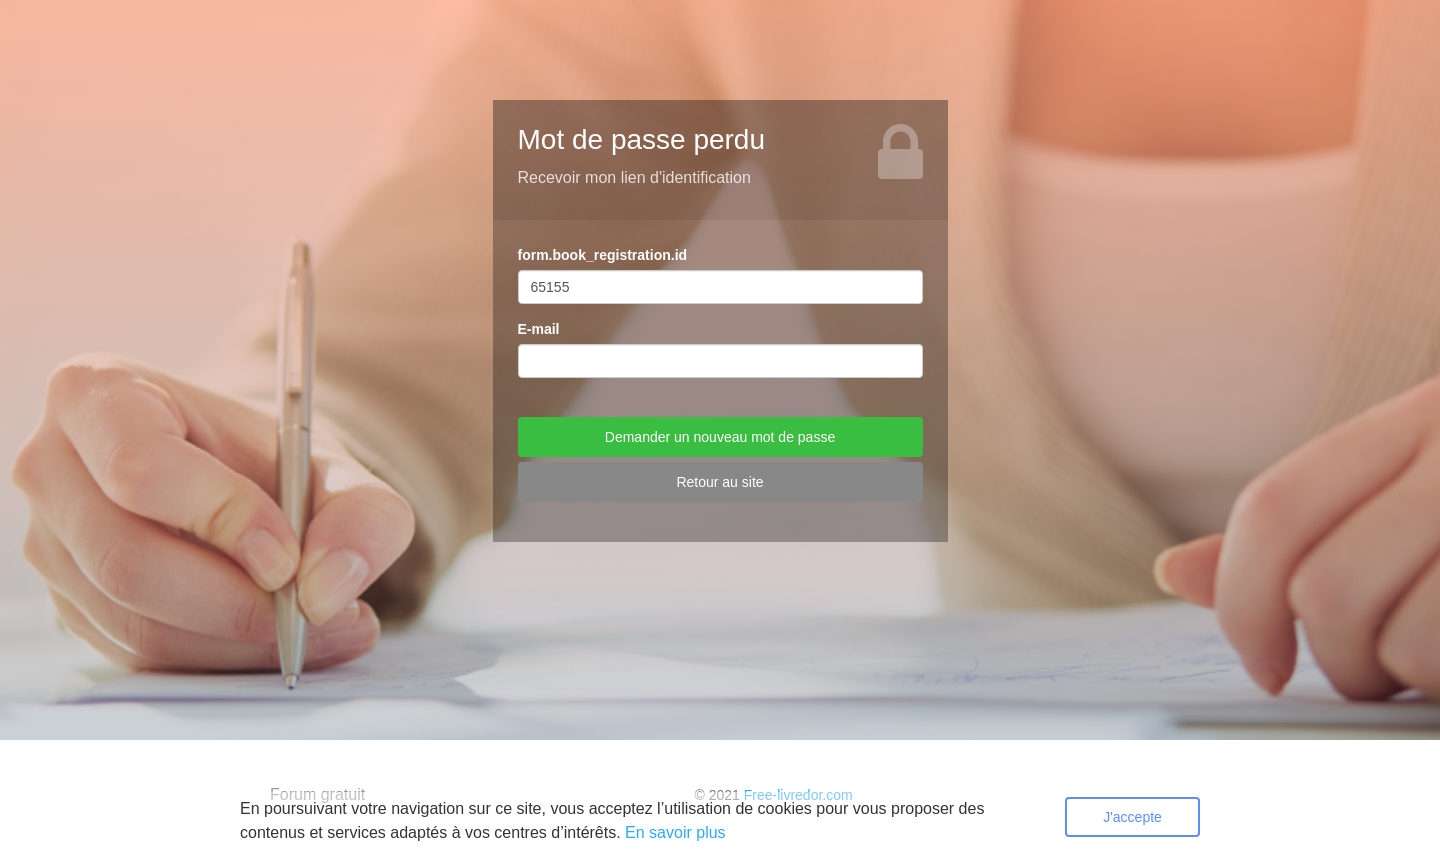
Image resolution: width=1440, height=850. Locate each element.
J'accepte (1132, 817)
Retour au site (719, 482)
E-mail (539, 329)
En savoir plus (675, 832)
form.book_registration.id (603, 255)
